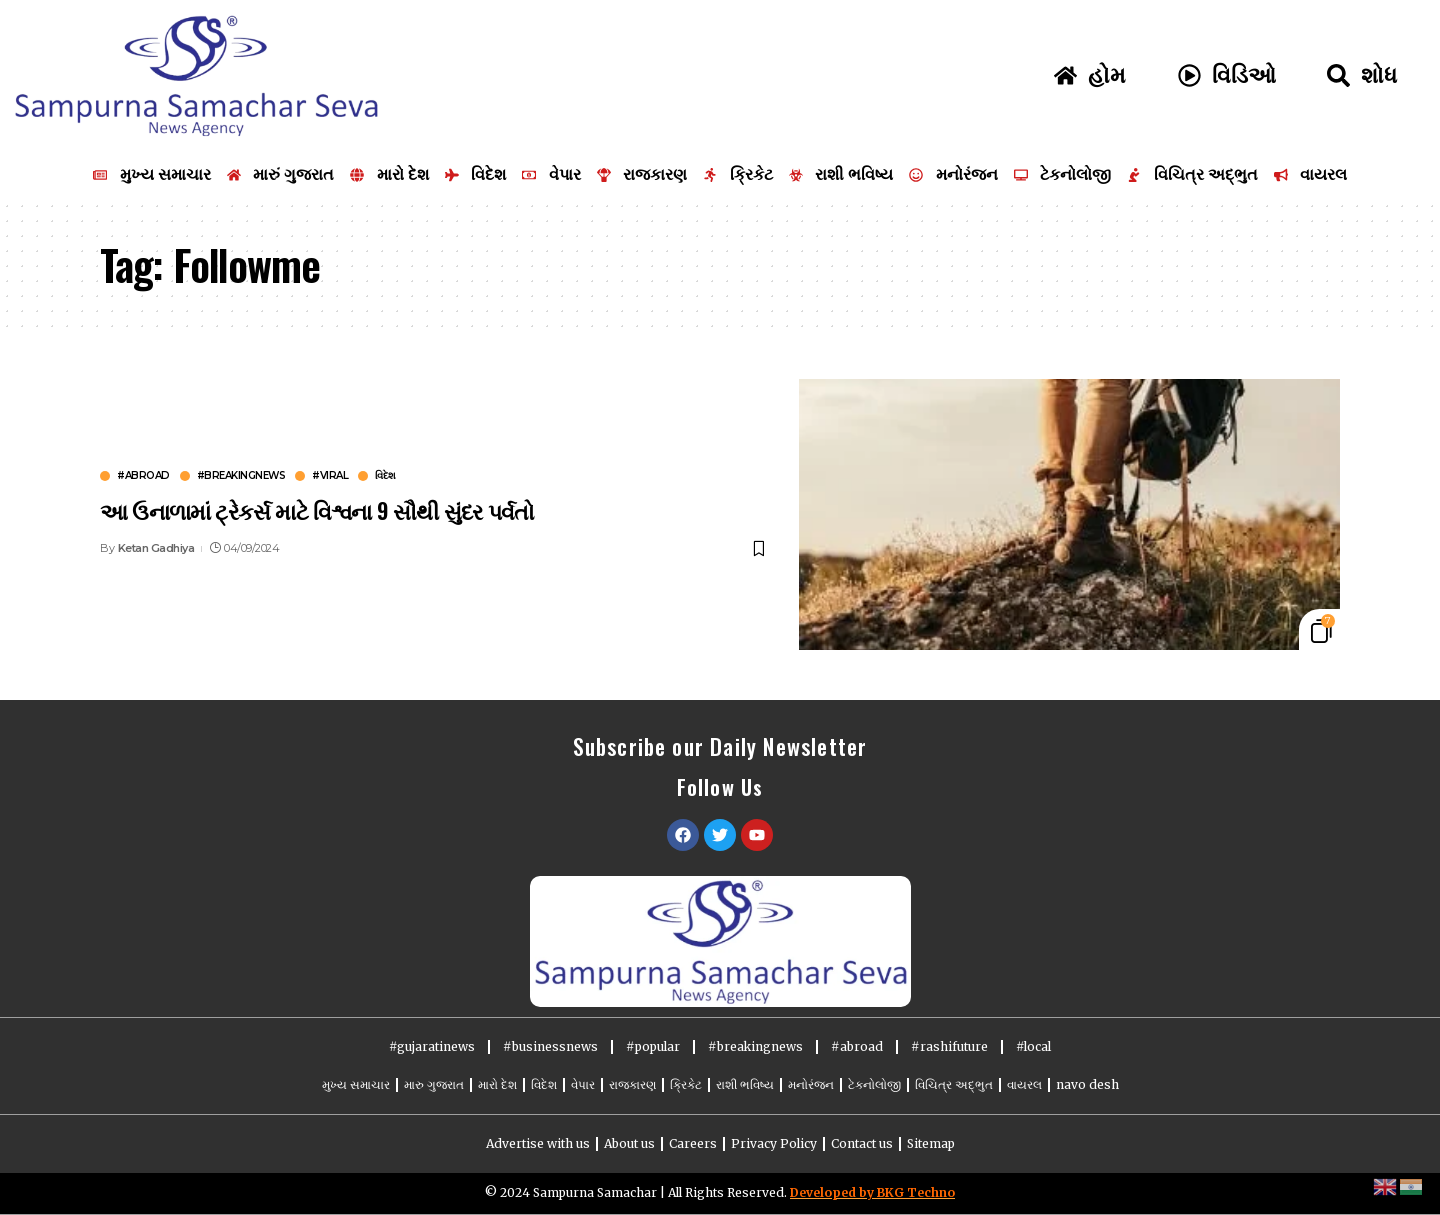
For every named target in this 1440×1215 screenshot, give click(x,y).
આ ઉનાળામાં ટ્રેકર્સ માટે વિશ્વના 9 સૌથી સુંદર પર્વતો (317, 510)
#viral (330, 476)
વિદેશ (385, 476)
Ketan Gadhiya (156, 548)
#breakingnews (241, 476)
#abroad (143, 476)
